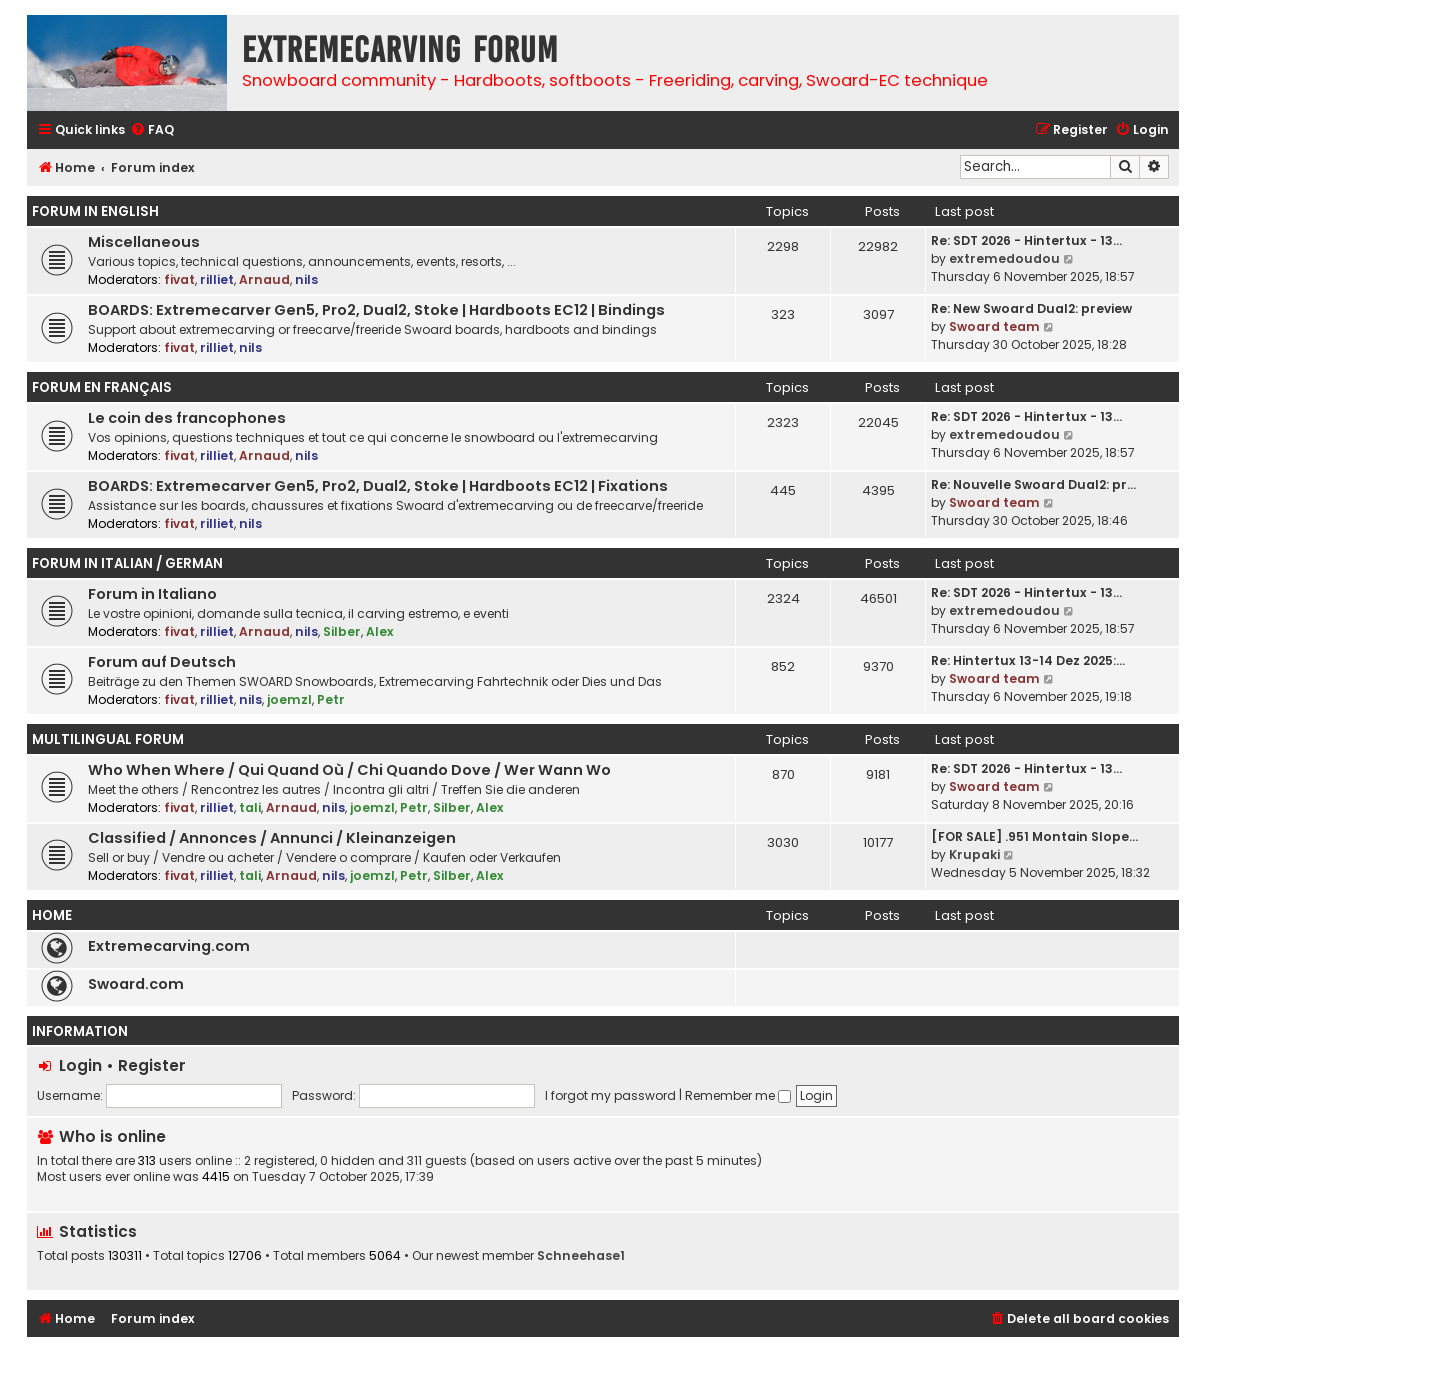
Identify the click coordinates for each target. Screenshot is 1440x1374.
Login (80, 1065)
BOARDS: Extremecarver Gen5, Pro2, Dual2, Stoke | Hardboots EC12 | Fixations (378, 486)
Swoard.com (136, 984)
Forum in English (95, 211)
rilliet (217, 279)
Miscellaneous (144, 242)
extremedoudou (1004, 258)
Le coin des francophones (187, 418)
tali (250, 807)
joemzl (289, 699)
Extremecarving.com (169, 946)
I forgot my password (610, 1095)
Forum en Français (102, 387)
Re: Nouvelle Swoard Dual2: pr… (1033, 484)
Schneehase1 (581, 1255)
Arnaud (264, 279)
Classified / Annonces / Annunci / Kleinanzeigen (272, 838)
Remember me (738, 1095)
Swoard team (994, 326)
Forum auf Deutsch (162, 662)
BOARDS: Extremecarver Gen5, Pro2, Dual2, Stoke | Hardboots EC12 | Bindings (376, 310)
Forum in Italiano (152, 594)
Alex (380, 631)
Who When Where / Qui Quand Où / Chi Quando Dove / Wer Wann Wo (349, 770)
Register (152, 1065)
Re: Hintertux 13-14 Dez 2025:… (1028, 660)
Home (52, 915)
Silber (342, 631)
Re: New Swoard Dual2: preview (1031, 308)
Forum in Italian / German (127, 563)
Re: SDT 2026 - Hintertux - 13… (1026, 240)
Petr (331, 699)
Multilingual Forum (108, 739)
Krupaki (974, 854)
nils (306, 279)
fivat (179, 279)
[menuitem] (152, 130)
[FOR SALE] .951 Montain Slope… (1034, 836)
